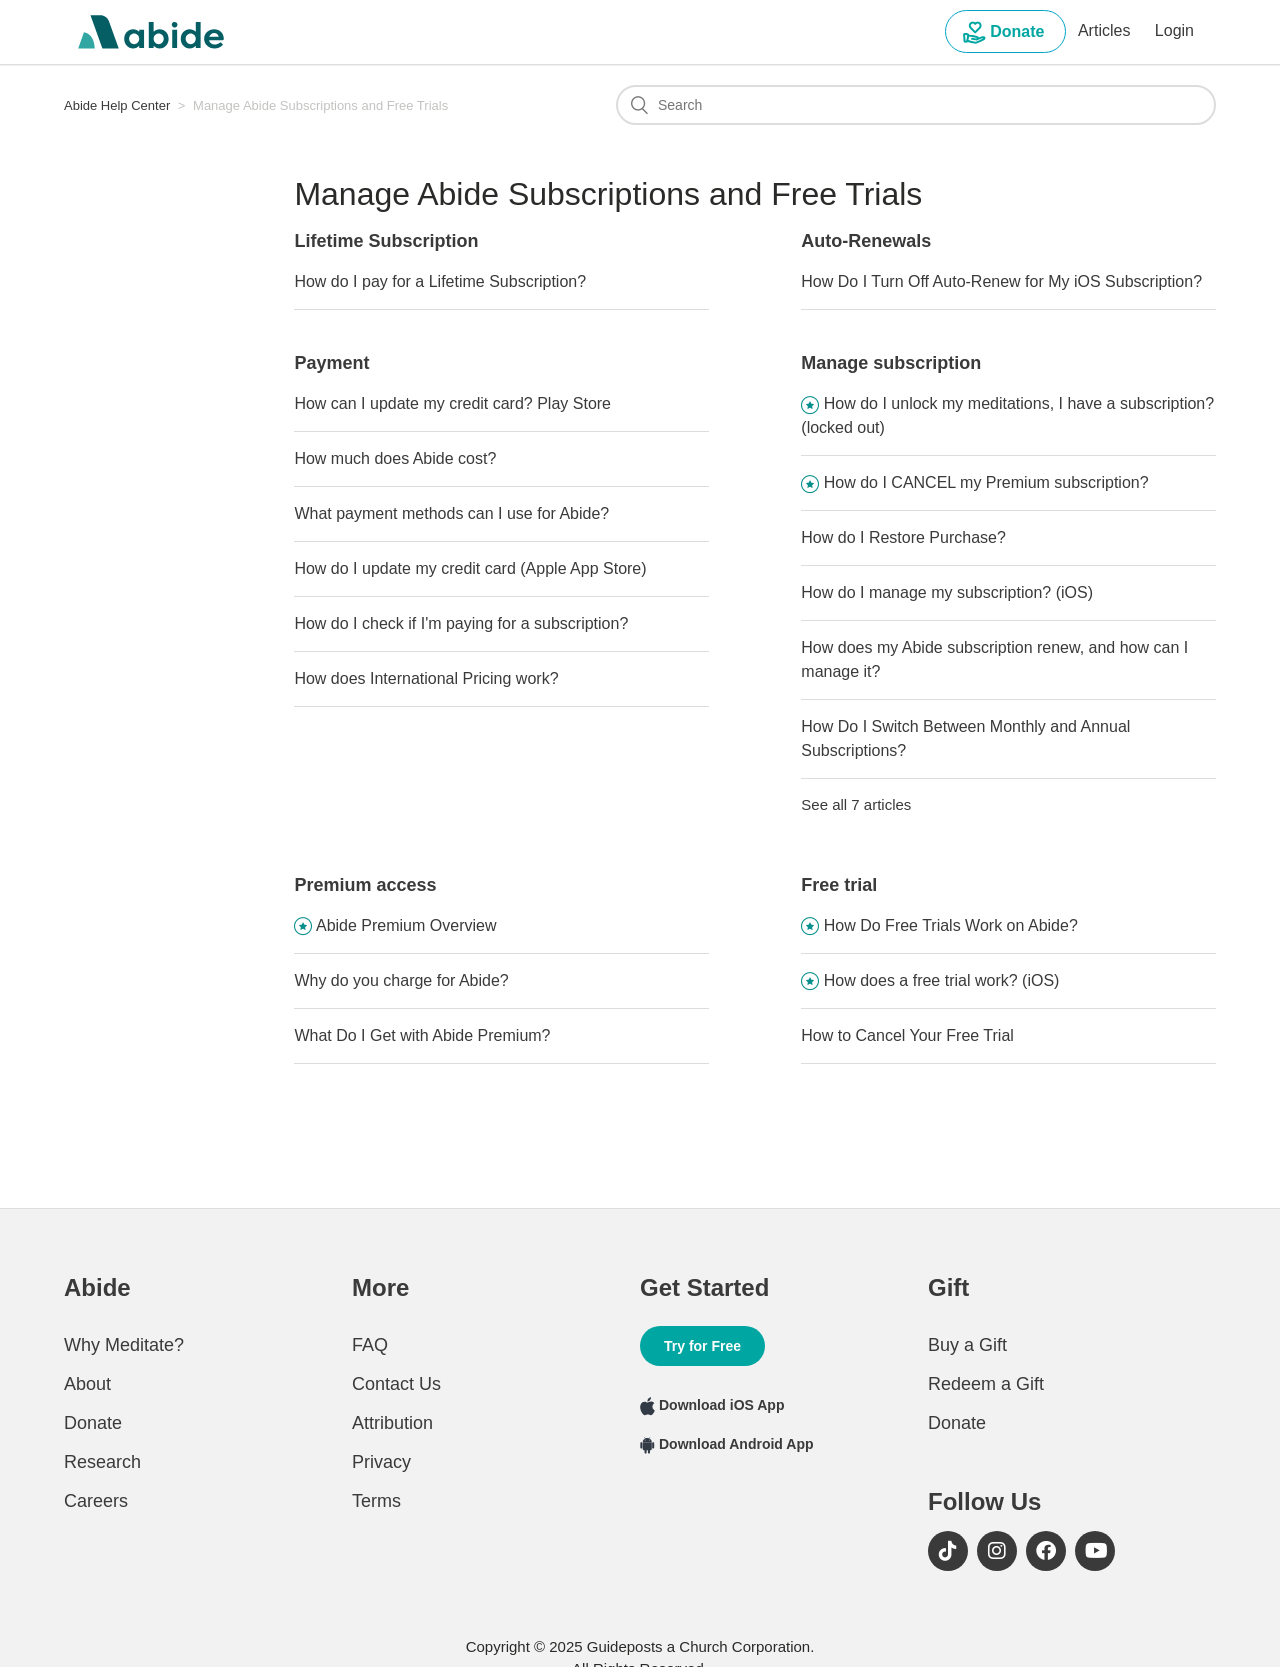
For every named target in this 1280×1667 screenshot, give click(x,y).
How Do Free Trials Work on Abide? (951, 925)
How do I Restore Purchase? (903, 537)
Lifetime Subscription (386, 241)
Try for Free (702, 1346)
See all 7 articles (856, 804)
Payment (331, 363)
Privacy (381, 1462)
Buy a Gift (967, 1345)
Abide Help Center (117, 105)
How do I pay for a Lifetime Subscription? (440, 281)
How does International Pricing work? (426, 678)
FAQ (370, 1345)
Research (102, 1462)
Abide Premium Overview (406, 925)
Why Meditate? (124, 1345)
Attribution (392, 1423)
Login (1174, 30)
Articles (1104, 30)
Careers (96, 1501)
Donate (1005, 33)
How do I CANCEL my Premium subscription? (986, 482)
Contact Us (396, 1384)
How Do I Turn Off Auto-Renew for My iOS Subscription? (1001, 281)
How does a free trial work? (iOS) (942, 980)
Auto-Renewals (866, 241)
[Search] (916, 105)
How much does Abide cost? (395, 458)
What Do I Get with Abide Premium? (422, 1035)
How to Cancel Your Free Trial (907, 1035)
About (87, 1384)
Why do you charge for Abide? (401, 980)
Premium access (365, 885)
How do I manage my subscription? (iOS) (947, 592)
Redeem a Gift (986, 1384)
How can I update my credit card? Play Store (452, 403)
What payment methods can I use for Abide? (451, 513)
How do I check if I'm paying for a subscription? (461, 623)
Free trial (839, 885)
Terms (376, 1501)
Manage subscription (891, 363)
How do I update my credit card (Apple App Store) (470, 568)
